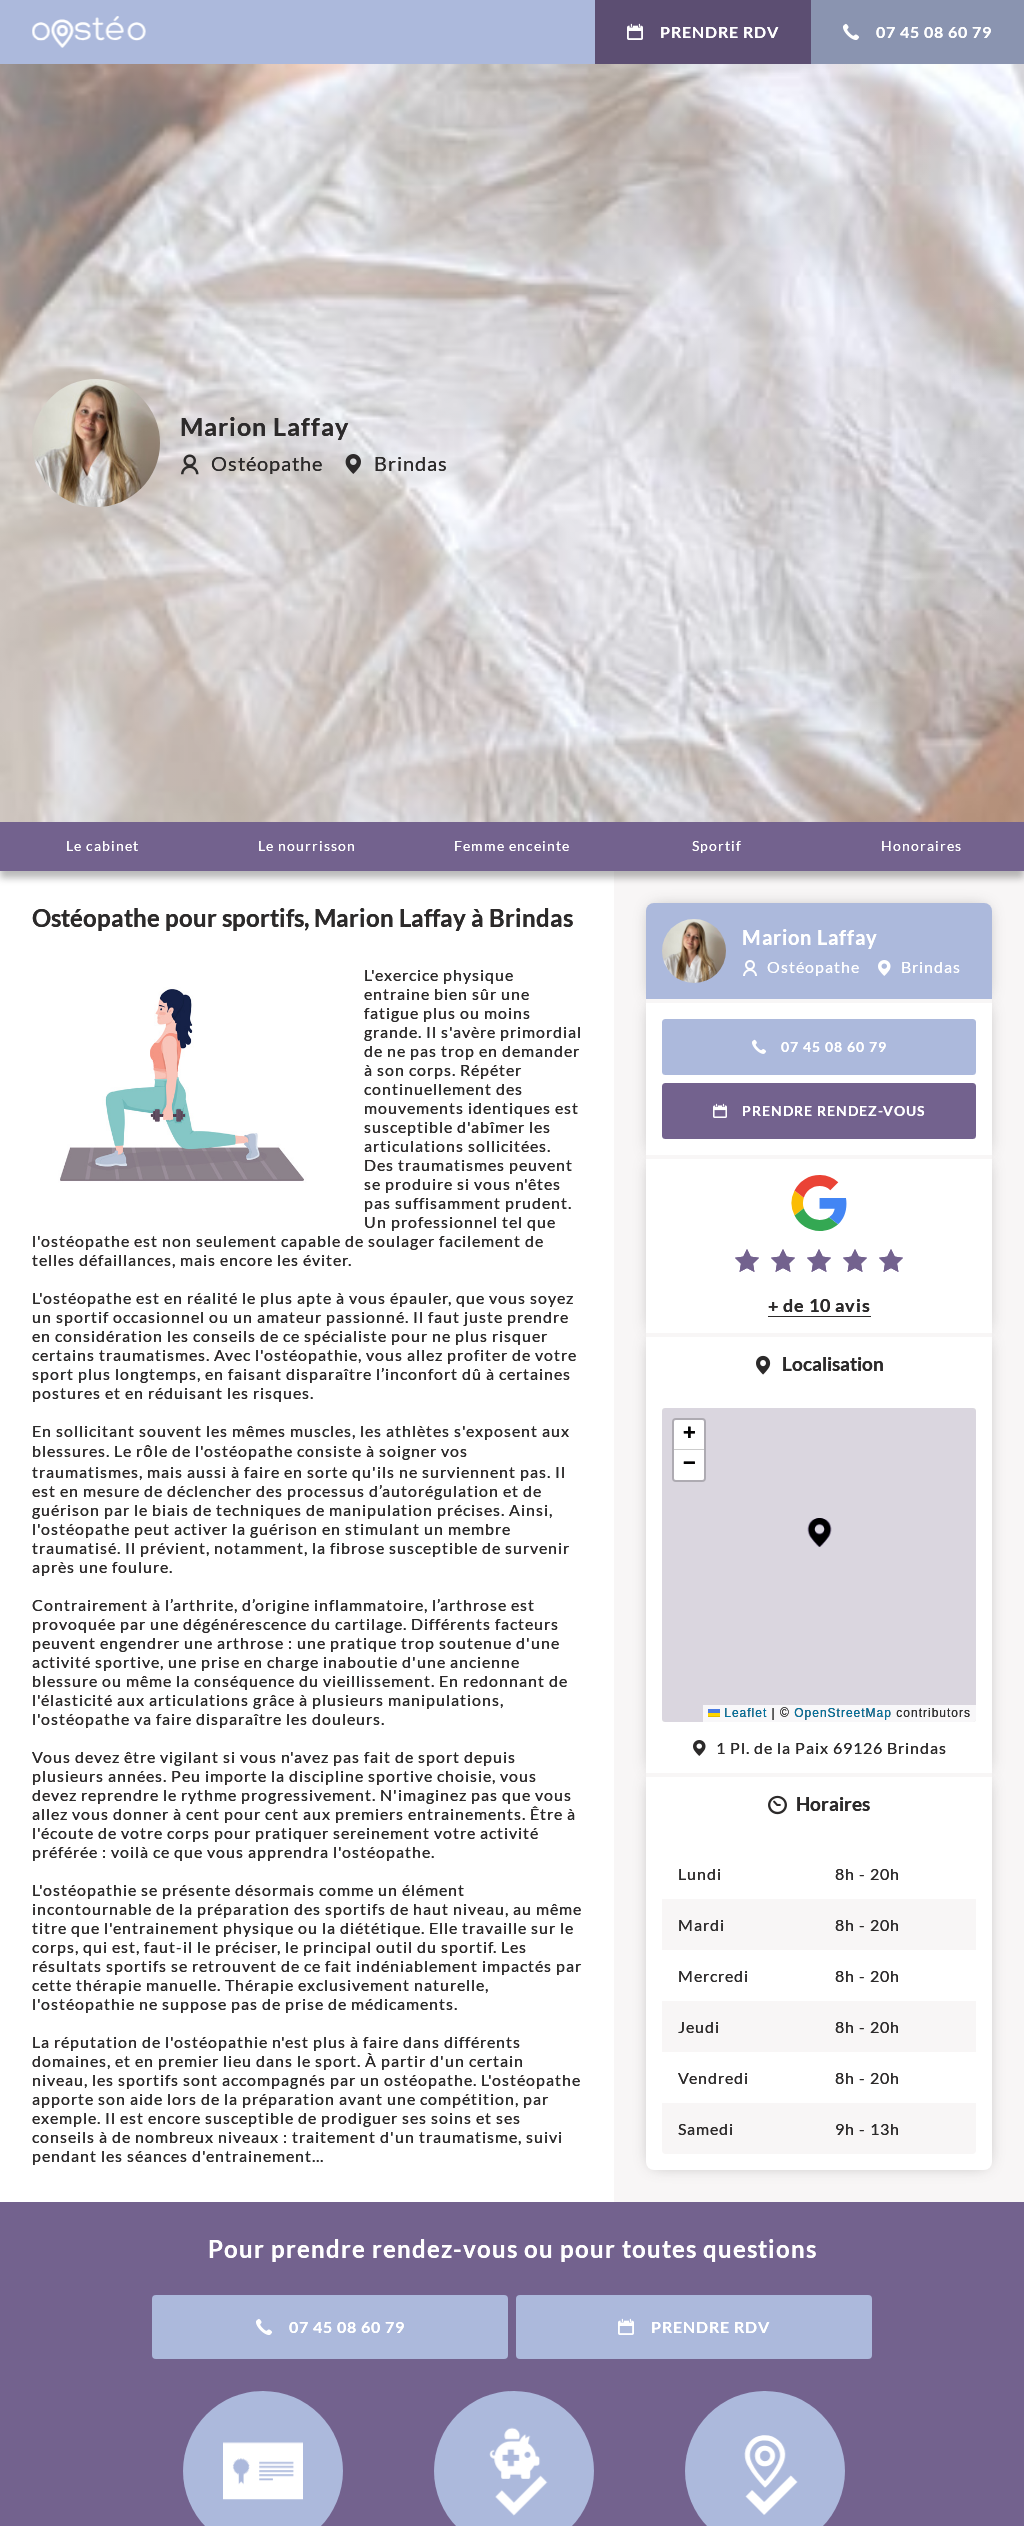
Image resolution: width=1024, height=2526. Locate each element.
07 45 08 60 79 (917, 31)
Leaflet (737, 1713)
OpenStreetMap (843, 1713)
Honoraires (921, 845)
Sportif (717, 845)
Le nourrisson (307, 845)
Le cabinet (102, 845)
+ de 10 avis (819, 1305)
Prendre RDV (703, 31)
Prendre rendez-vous (819, 1110)
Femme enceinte (512, 845)
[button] (819, 1532)
